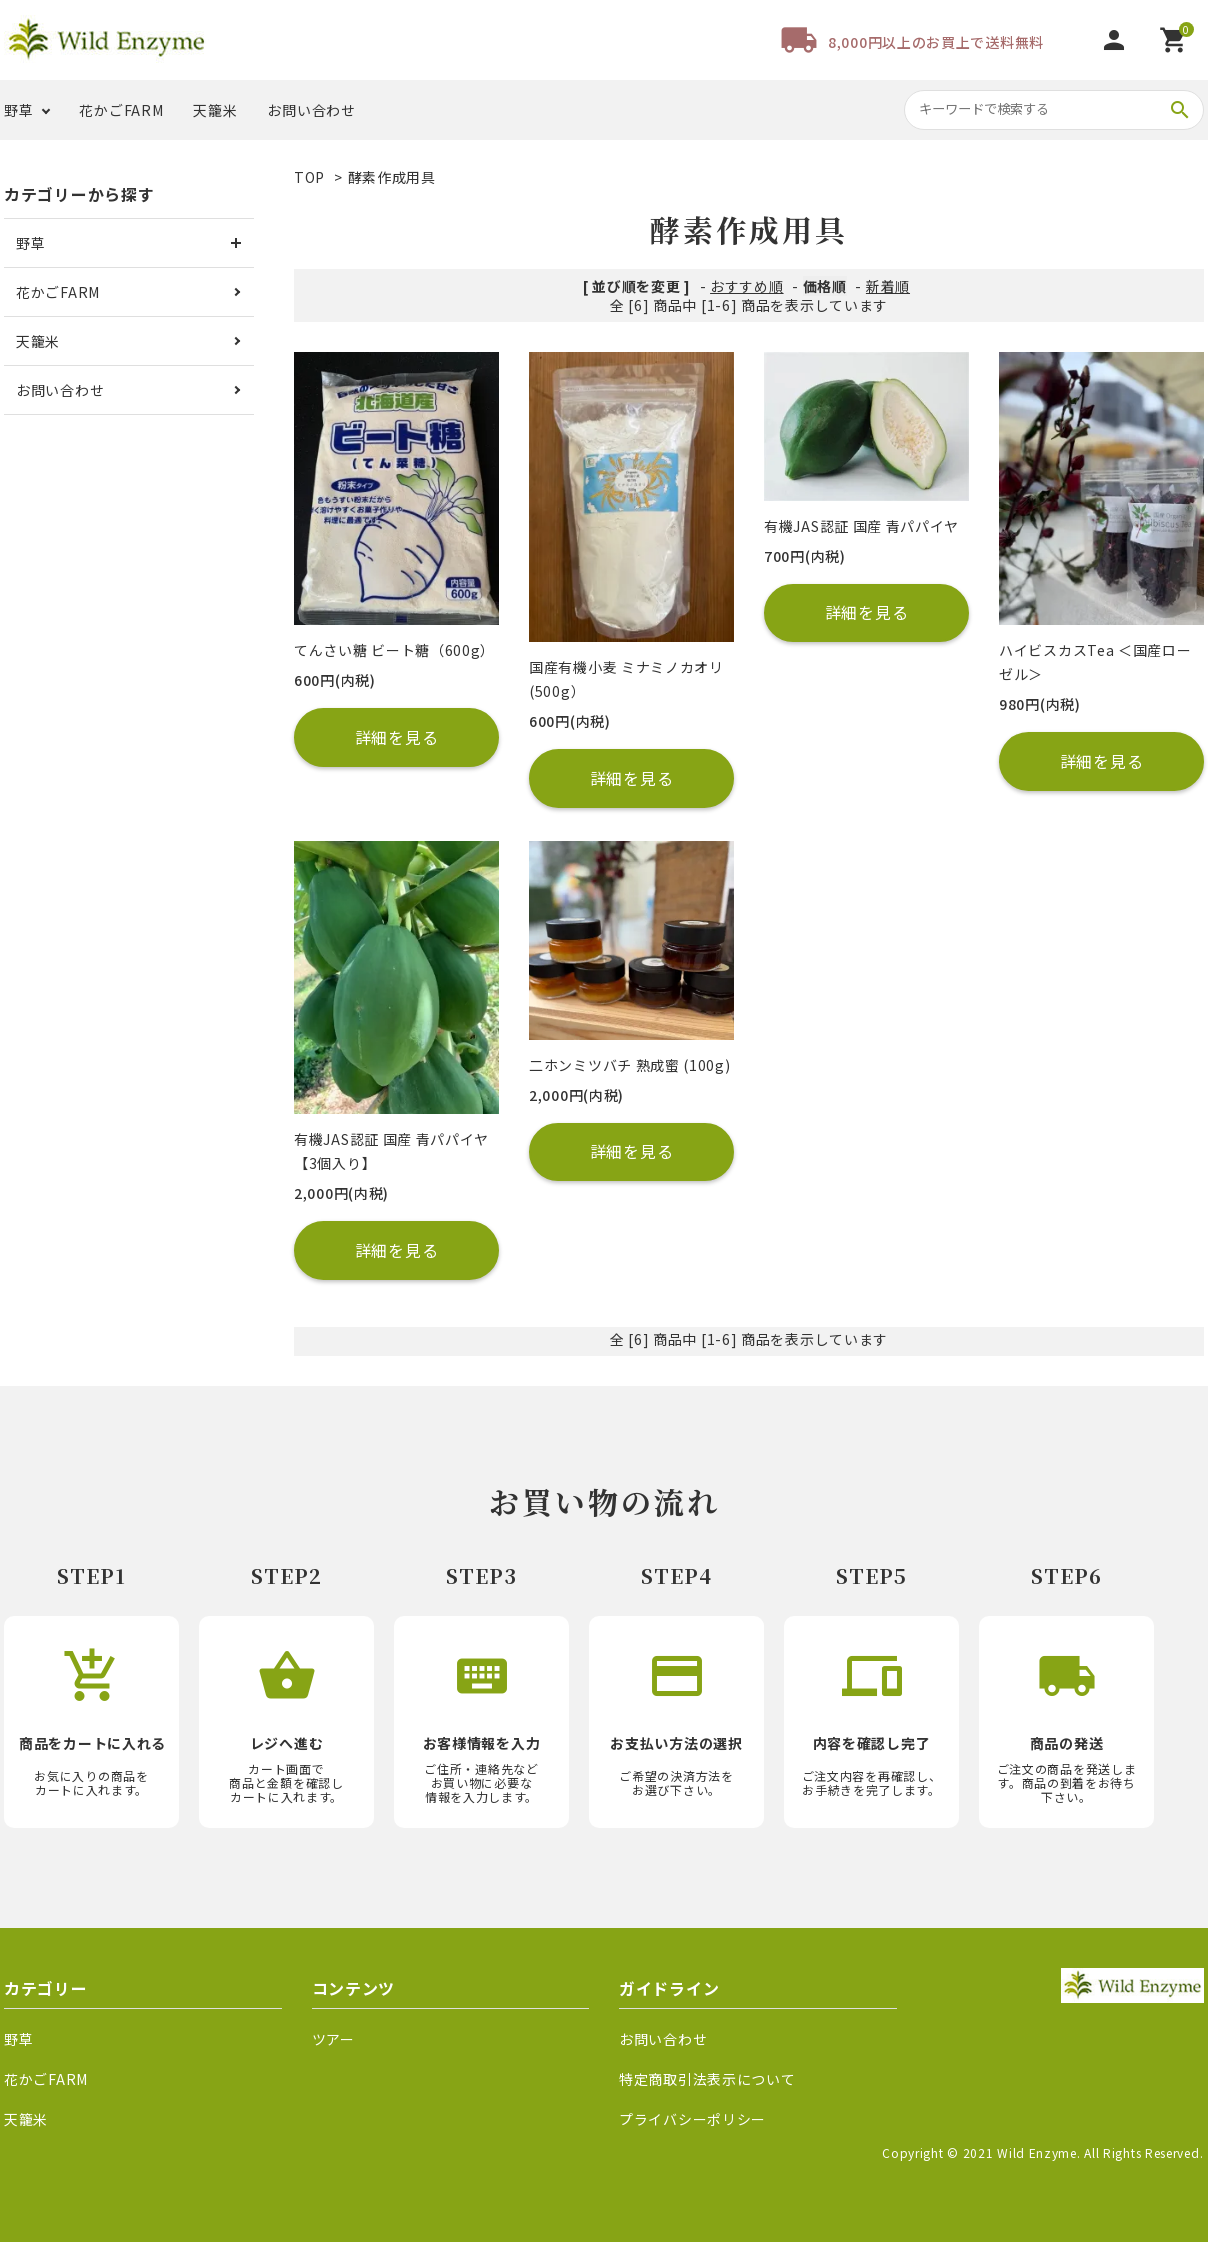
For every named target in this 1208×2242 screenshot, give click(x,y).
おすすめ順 (747, 286)
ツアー (333, 2042)
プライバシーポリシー (692, 2122)
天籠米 (215, 110)
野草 (18, 110)
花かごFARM (121, 110)
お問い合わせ (311, 110)
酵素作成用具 (392, 177)
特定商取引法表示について (707, 2082)
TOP (309, 177)
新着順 (888, 286)
